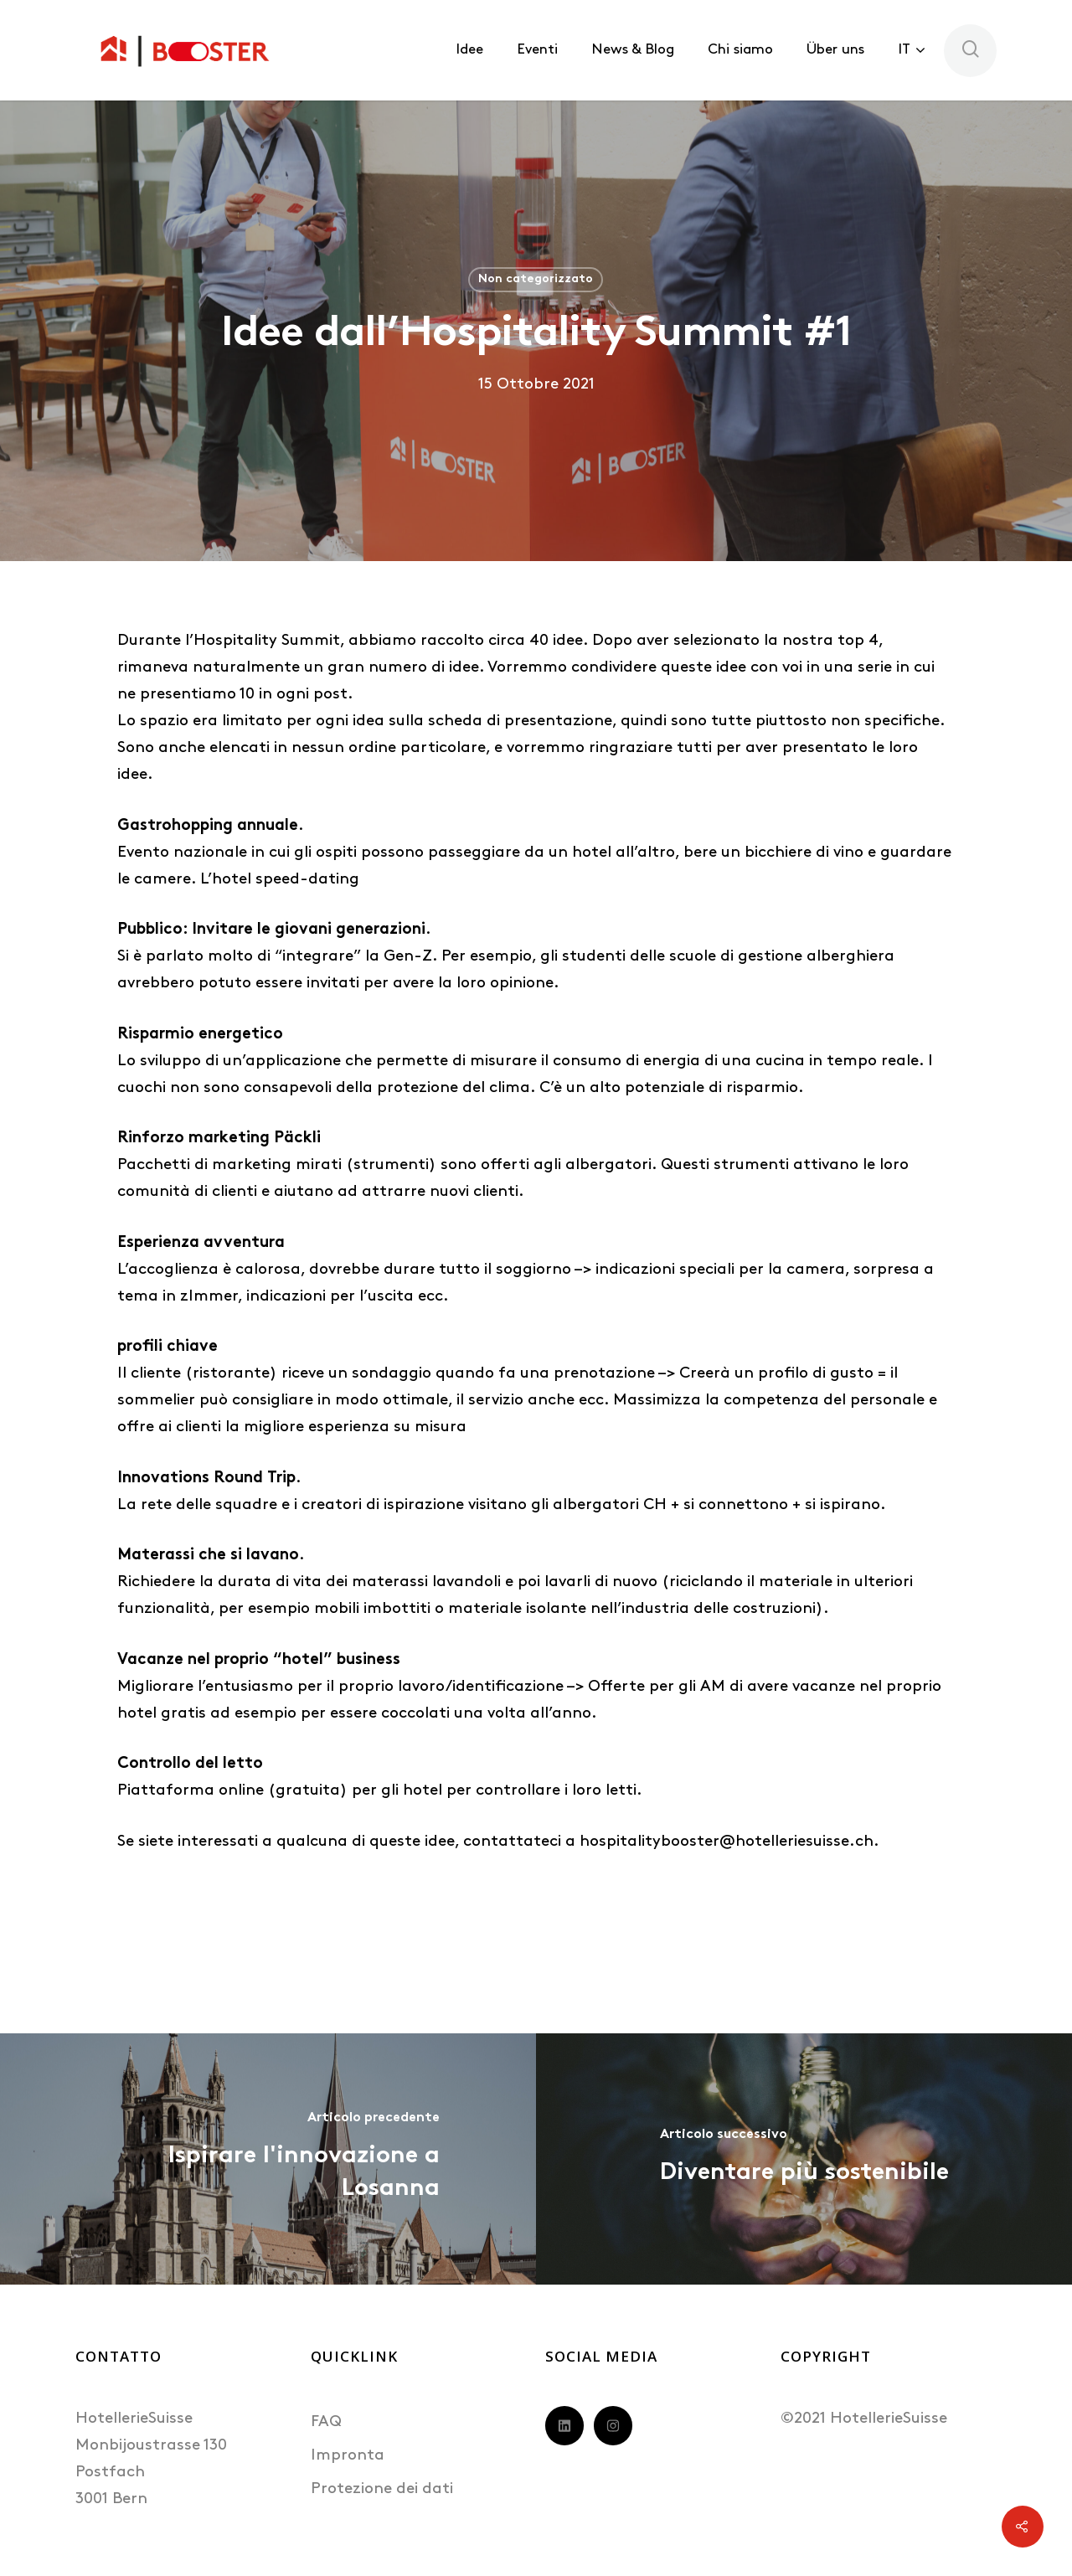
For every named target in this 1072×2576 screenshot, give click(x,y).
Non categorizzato (535, 279)
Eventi (537, 50)
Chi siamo (740, 50)
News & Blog (632, 50)
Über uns (835, 50)
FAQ (326, 2422)
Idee (469, 50)
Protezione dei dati (382, 2489)
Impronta (347, 2456)
